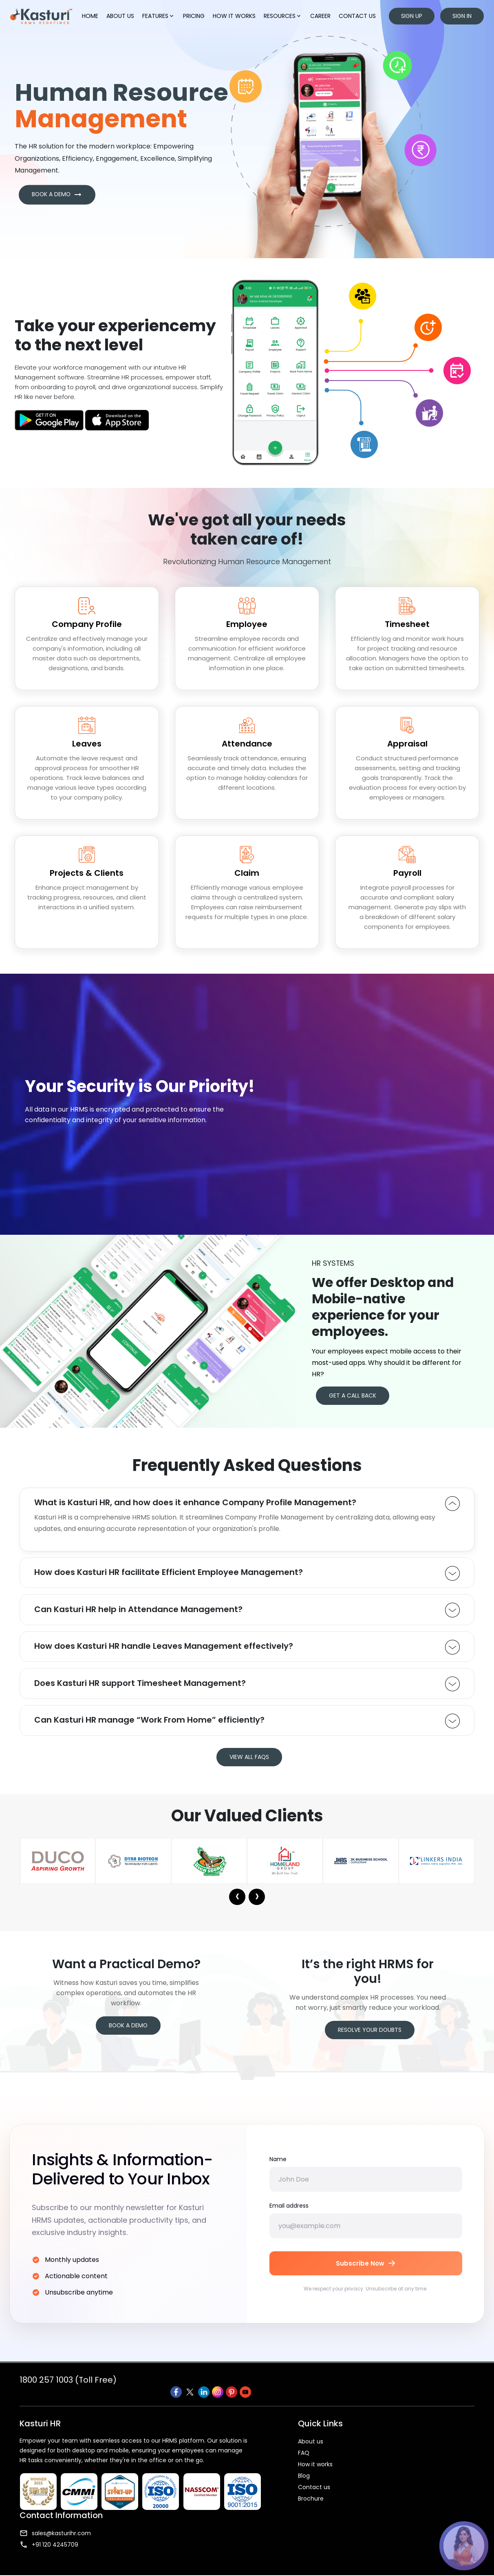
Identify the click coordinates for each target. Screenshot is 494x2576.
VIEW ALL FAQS (249, 1774)
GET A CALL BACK (353, 1411)
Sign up (412, 16)
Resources (283, 15)
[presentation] (237, 1915)
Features (159, 15)
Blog (296, 2487)
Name (278, 2179)
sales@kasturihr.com (403, 2452)
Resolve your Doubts (369, 2059)
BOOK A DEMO (58, 203)
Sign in (462, 16)
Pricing (194, 15)
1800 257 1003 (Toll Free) (68, 2402)
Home (90, 15)
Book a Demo (128, 2044)
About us (121, 15)
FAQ (296, 2464)
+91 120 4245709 (397, 2464)
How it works (234, 15)
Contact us (357, 15)
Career (321, 15)
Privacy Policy (259, 2565)
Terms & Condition (315, 2565)
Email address (289, 2226)
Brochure (303, 2509)
